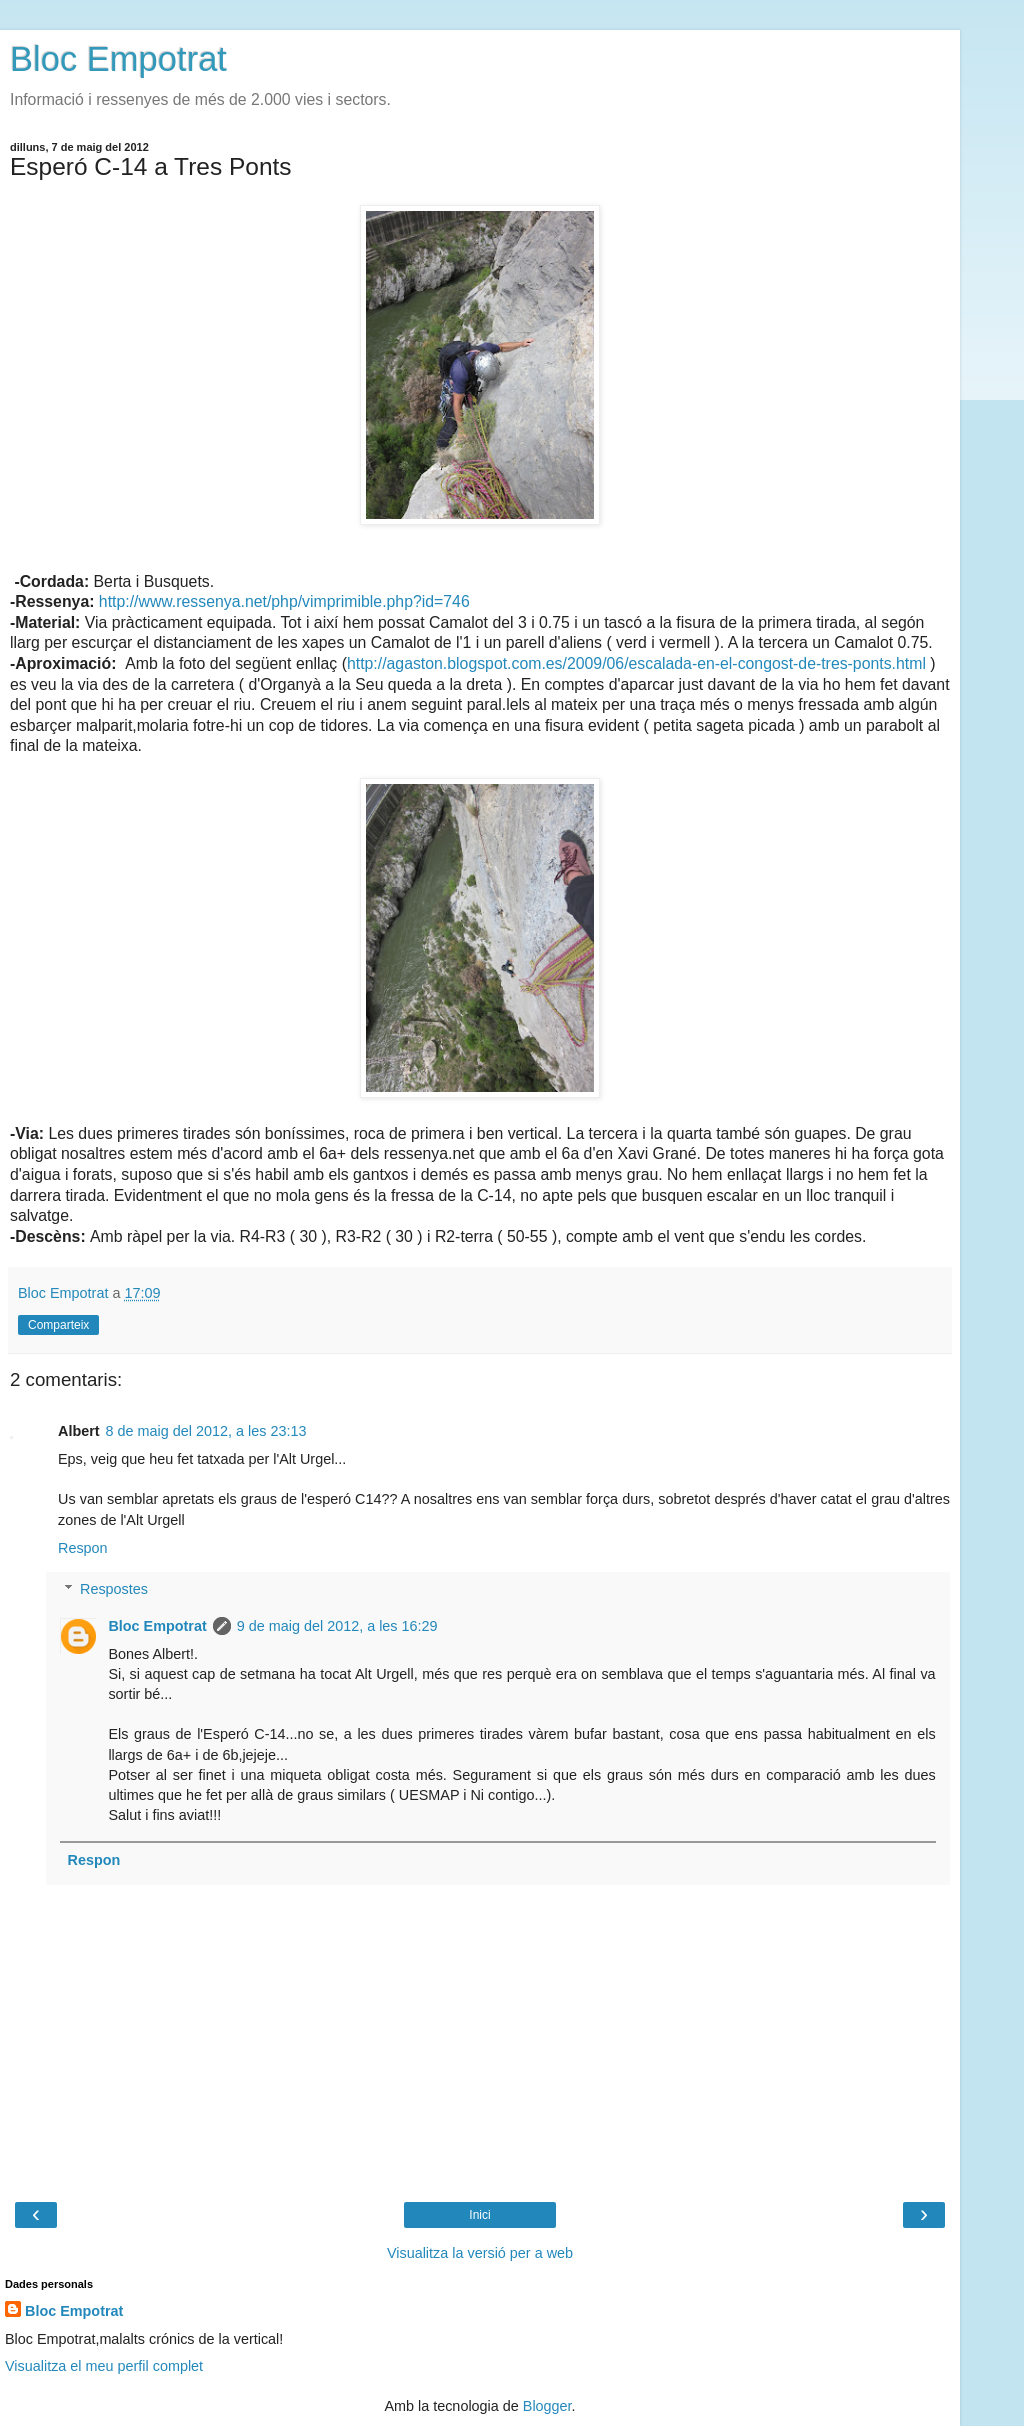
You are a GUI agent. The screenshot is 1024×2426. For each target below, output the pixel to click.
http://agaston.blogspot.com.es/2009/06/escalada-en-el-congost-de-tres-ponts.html (636, 663)
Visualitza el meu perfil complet (104, 2366)
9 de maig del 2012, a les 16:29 (337, 1626)
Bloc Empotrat (118, 59)
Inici (479, 2215)
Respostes (114, 1589)
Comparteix (58, 1325)
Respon (83, 1548)
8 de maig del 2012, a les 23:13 (206, 1431)
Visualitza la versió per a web (480, 2253)
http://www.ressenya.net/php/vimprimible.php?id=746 (284, 601)
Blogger (547, 2406)
